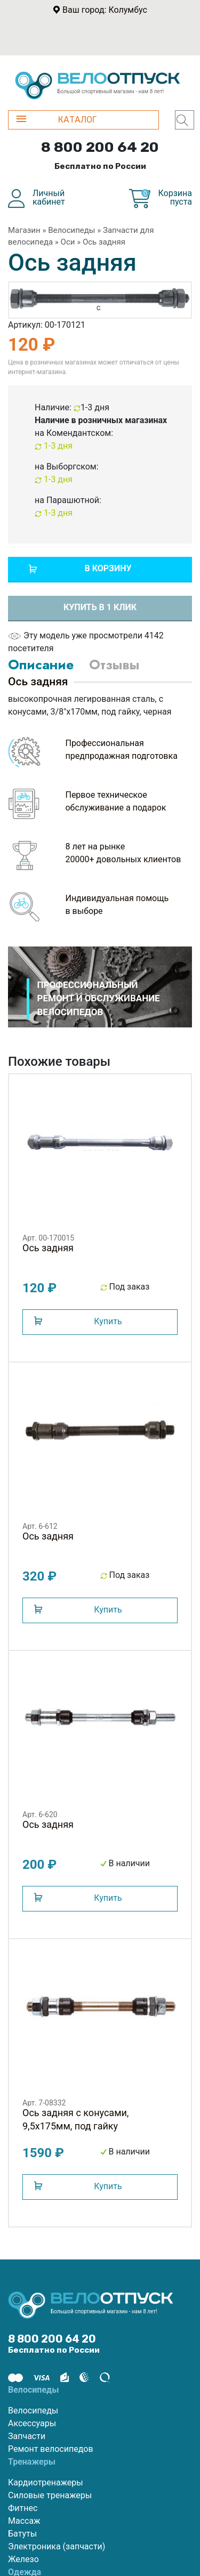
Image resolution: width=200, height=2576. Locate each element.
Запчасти (26, 2436)
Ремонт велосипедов (50, 2449)
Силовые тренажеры (50, 2495)
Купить (108, 1321)
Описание (41, 664)
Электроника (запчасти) (56, 2546)
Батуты (22, 2534)
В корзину (107, 568)
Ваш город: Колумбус (104, 10)
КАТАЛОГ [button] (57, 120)
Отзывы (114, 664)
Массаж (24, 2521)
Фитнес (22, 2508)
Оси (68, 242)
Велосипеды (71, 230)
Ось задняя (104, 242)
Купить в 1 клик (100, 607)
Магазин (24, 230)
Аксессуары (32, 2423)
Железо (23, 2559)
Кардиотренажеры (45, 2482)
